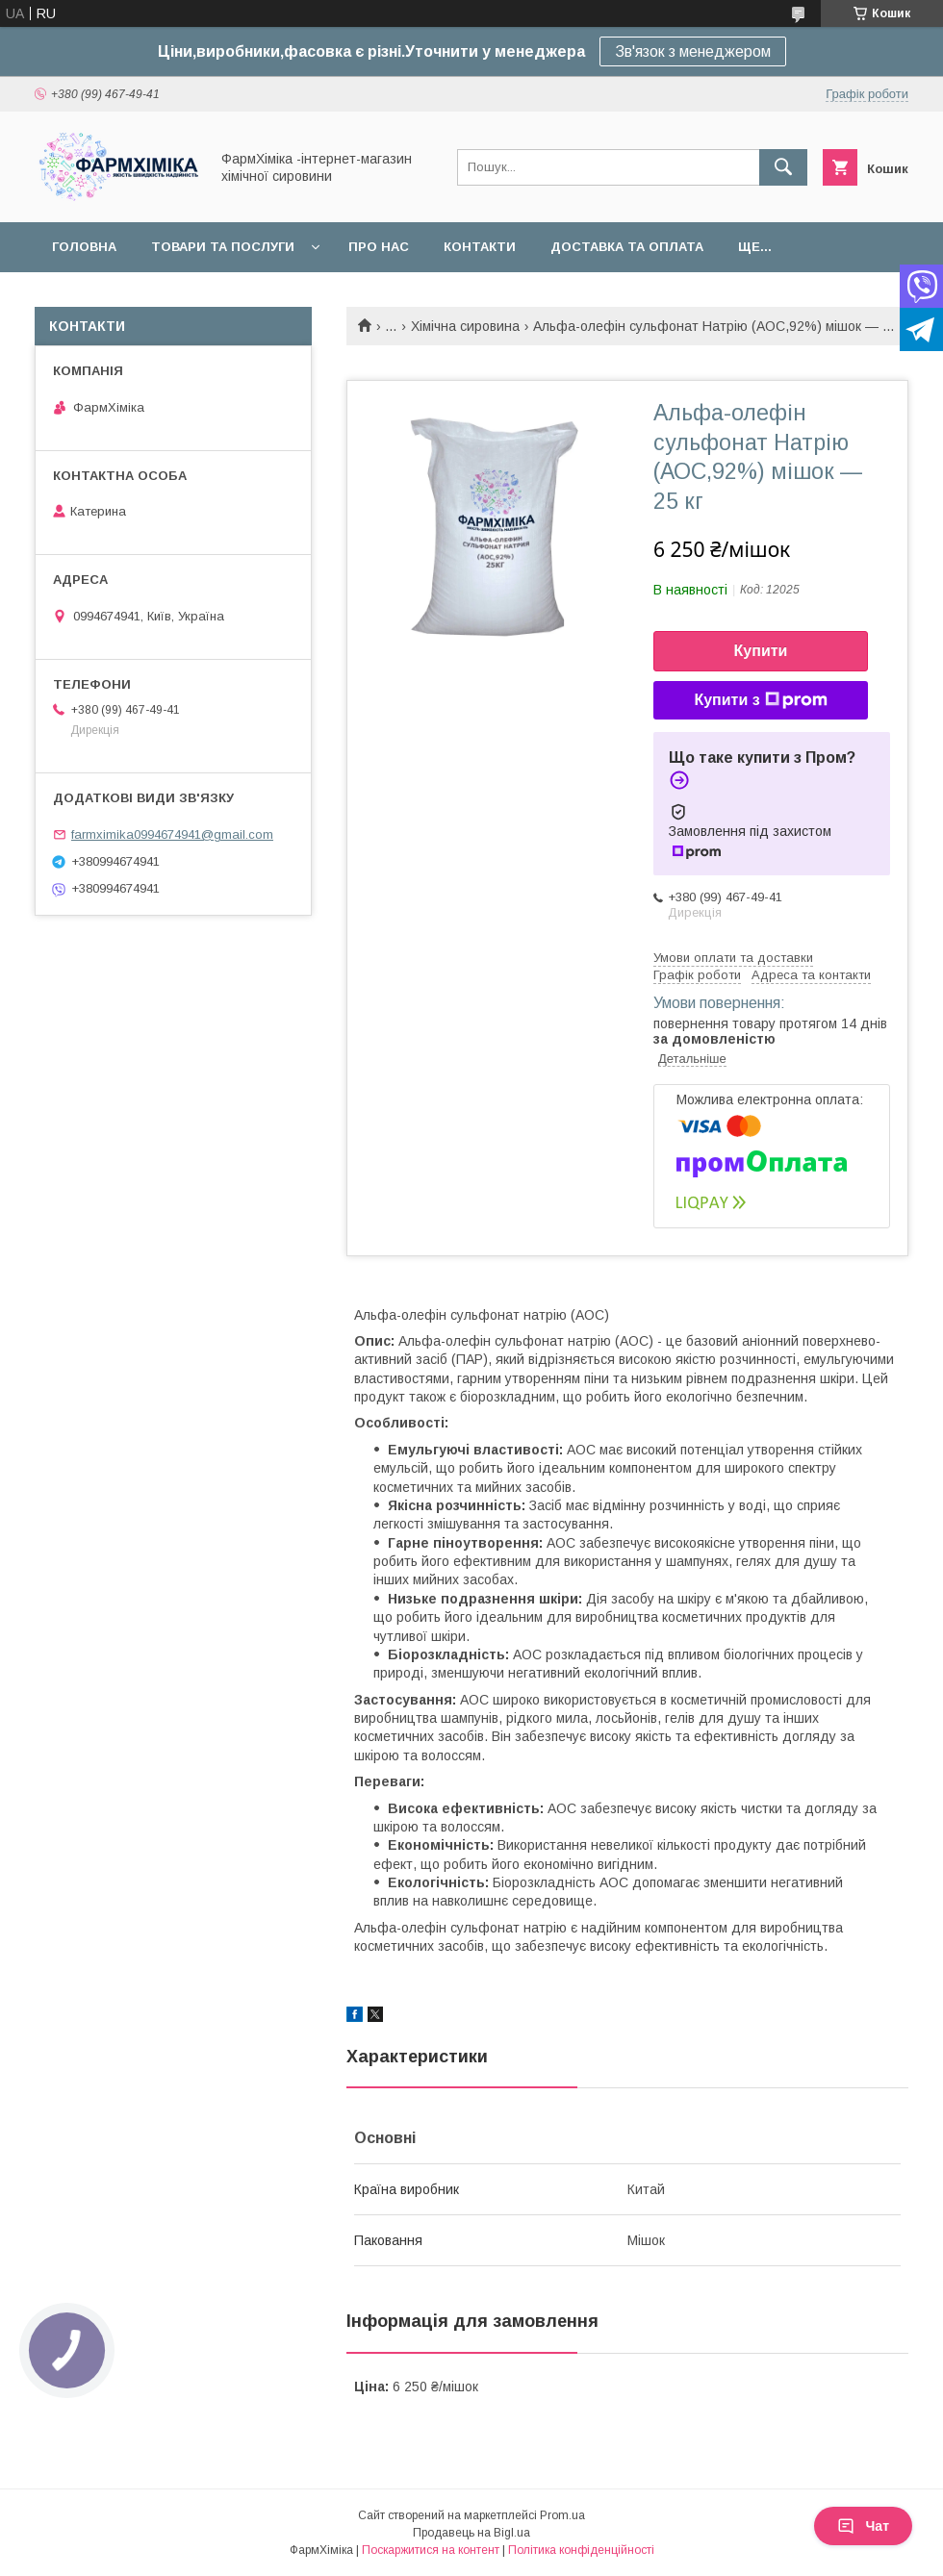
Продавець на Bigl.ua (471, 2532)
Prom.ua (562, 2515)
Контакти (480, 247)
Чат (863, 2526)
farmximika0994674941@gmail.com (172, 834)
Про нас (378, 247)
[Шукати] (783, 167)
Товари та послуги (222, 247)
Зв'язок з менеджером (693, 51)
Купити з (760, 700)
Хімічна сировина (465, 326)
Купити (761, 651)
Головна (84, 247)
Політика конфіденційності (581, 2550)
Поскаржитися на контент (430, 2550)
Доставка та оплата (626, 247)
